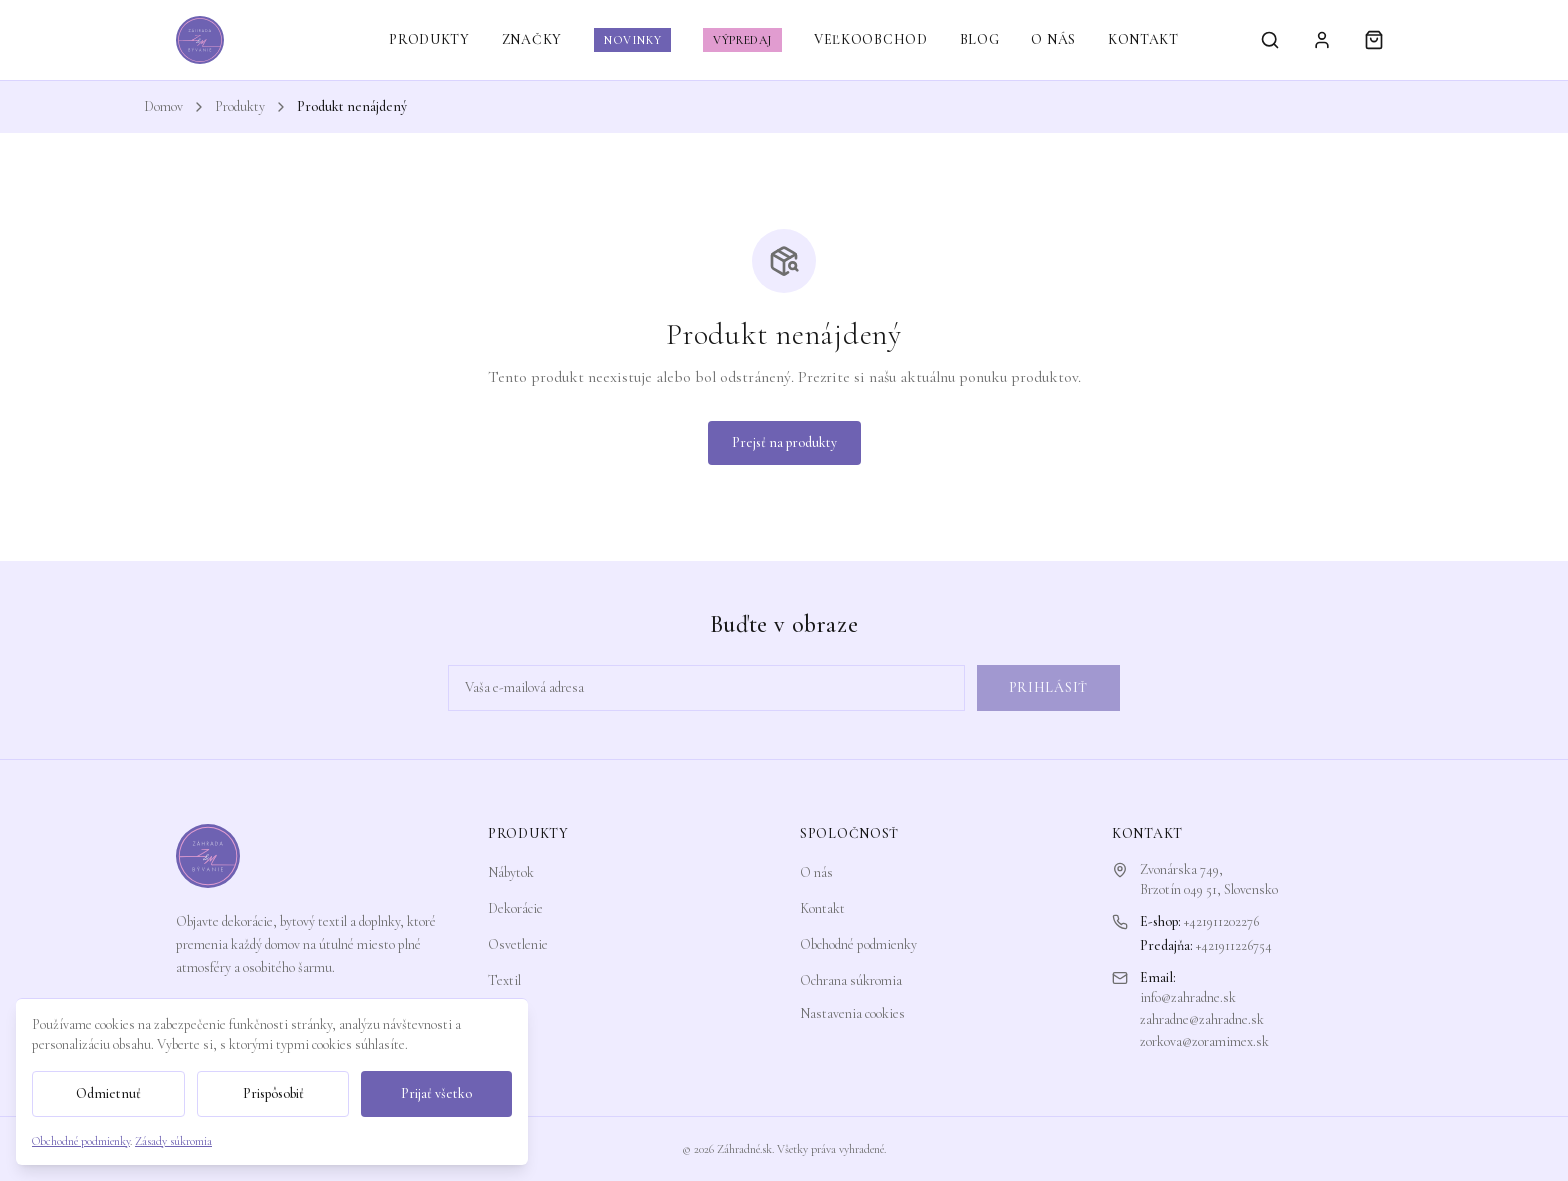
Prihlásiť (1048, 687)
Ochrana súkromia (851, 980)
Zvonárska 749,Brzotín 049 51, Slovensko (1209, 879)
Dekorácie (515, 908)
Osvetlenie (518, 944)
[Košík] (1374, 40)
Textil (504, 980)
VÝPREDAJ (742, 40)
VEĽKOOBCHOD (871, 39)
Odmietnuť (108, 1093)
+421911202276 (1221, 921)
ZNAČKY (532, 39)
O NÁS (1053, 39)
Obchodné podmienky (858, 944)
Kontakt (822, 908)
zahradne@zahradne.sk (1202, 1019)
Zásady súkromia (173, 1141)
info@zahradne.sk (1188, 997)
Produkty (240, 106)
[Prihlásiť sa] (1322, 40)
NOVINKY (632, 40)
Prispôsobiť (273, 1093)
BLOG (980, 39)
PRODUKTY (429, 39)
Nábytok (511, 872)
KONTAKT (1143, 39)
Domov (163, 106)
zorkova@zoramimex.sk (1204, 1041)
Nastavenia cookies (852, 1013)
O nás (816, 872)
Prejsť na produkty (784, 442)
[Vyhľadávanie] (1270, 40)
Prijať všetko (436, 1093)
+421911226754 (1234, 945)
